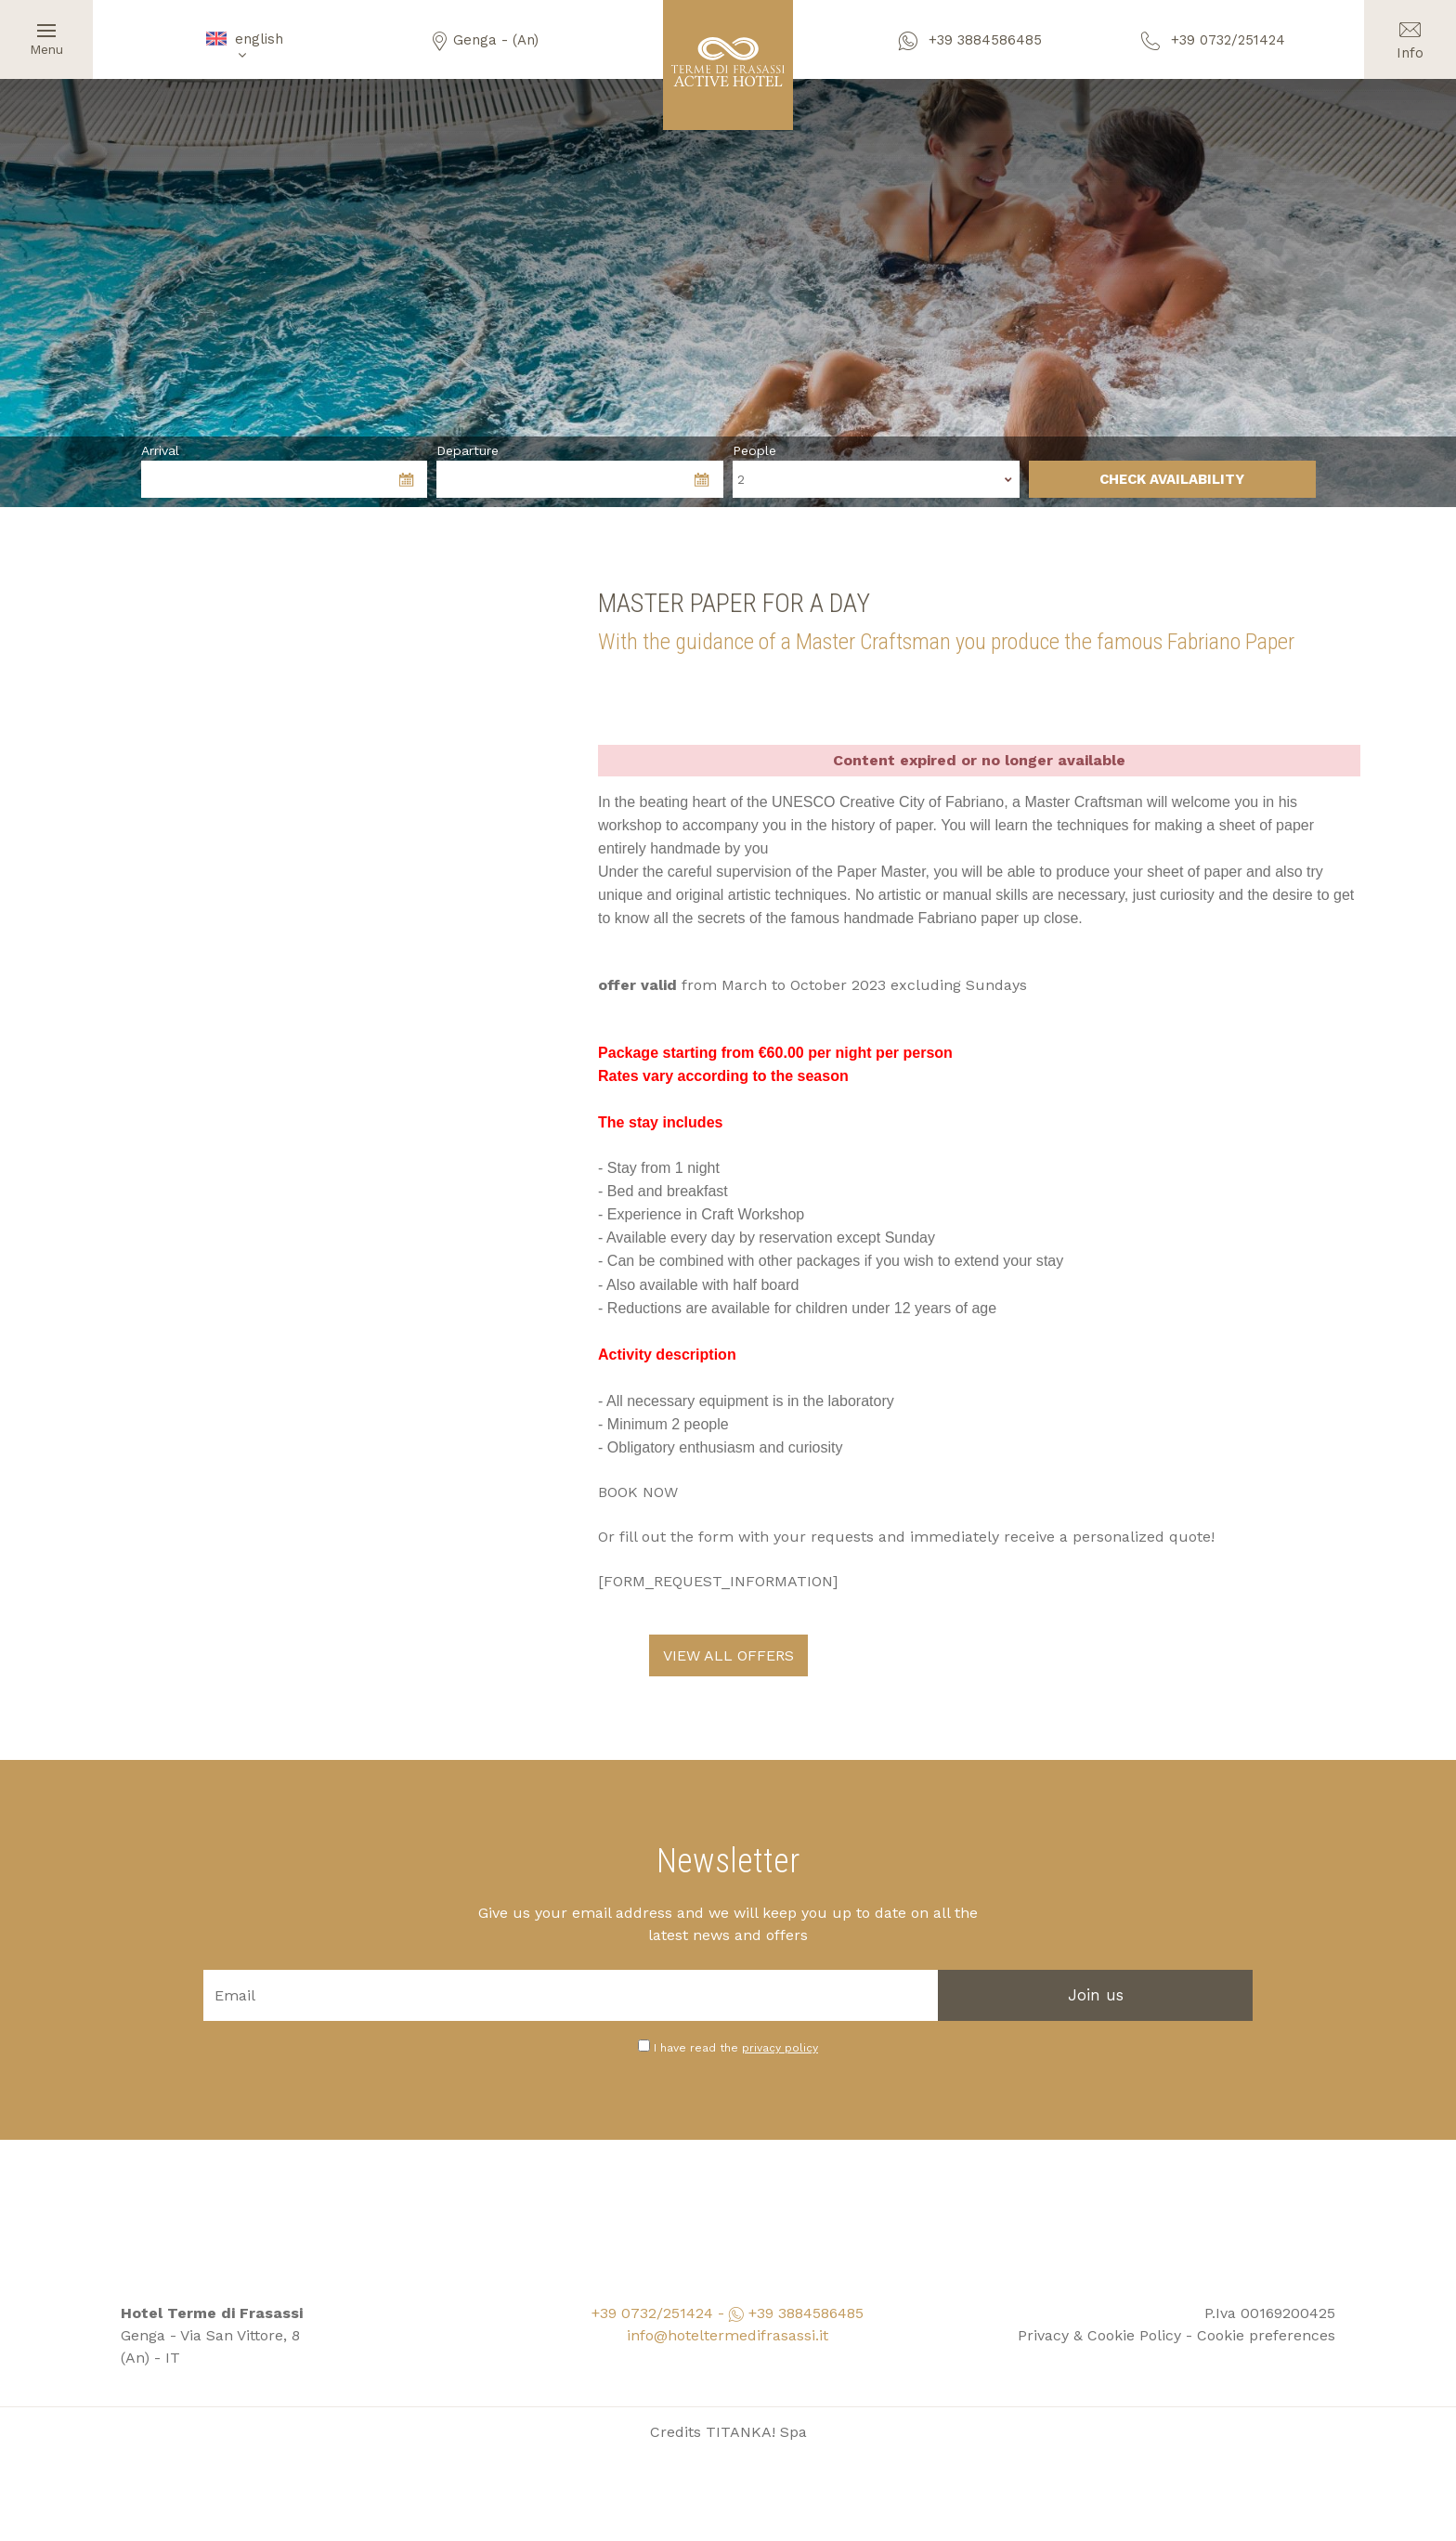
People (754, 450)
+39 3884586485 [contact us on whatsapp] (970, 40)
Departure (467, 450)
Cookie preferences (1266, 2312)
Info (1410, 30)
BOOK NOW (638, 1469)
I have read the (736, 2024)
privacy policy (780, 2024)
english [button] (242, 46)
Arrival (160, 450)
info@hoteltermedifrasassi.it (727, 2312)
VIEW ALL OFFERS (728, 1632)
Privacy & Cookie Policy (1099, 2312)
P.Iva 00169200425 (1269, 2290)
